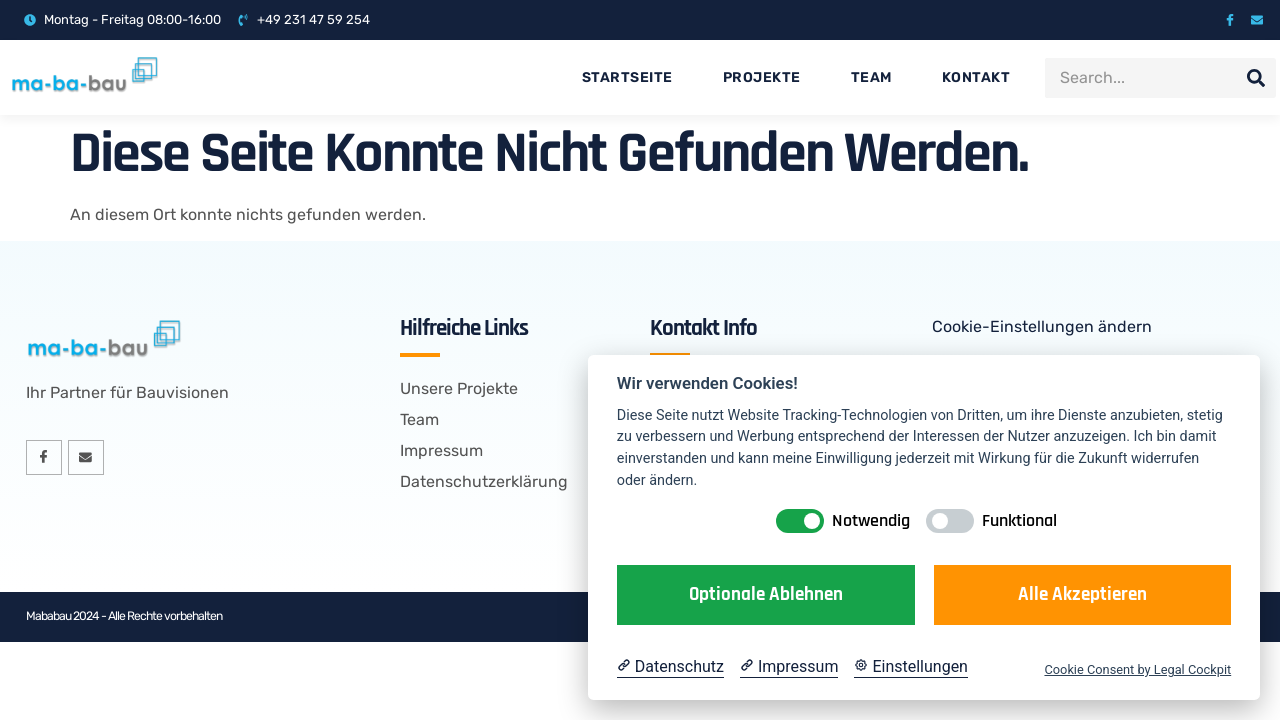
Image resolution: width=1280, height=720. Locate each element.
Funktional (1019, 520)
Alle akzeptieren (1082, 594)
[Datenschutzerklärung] (670, 667)
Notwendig (871, 520)
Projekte (762, 77)
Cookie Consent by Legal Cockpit (1137, 669)
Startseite (627, 77)
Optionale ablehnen (766, 594)
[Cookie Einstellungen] (911, 667)
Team (871, 77)
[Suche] (1256, 78)
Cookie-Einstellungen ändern (1042, 326)
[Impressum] (789, 667)
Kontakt (976, 77)
